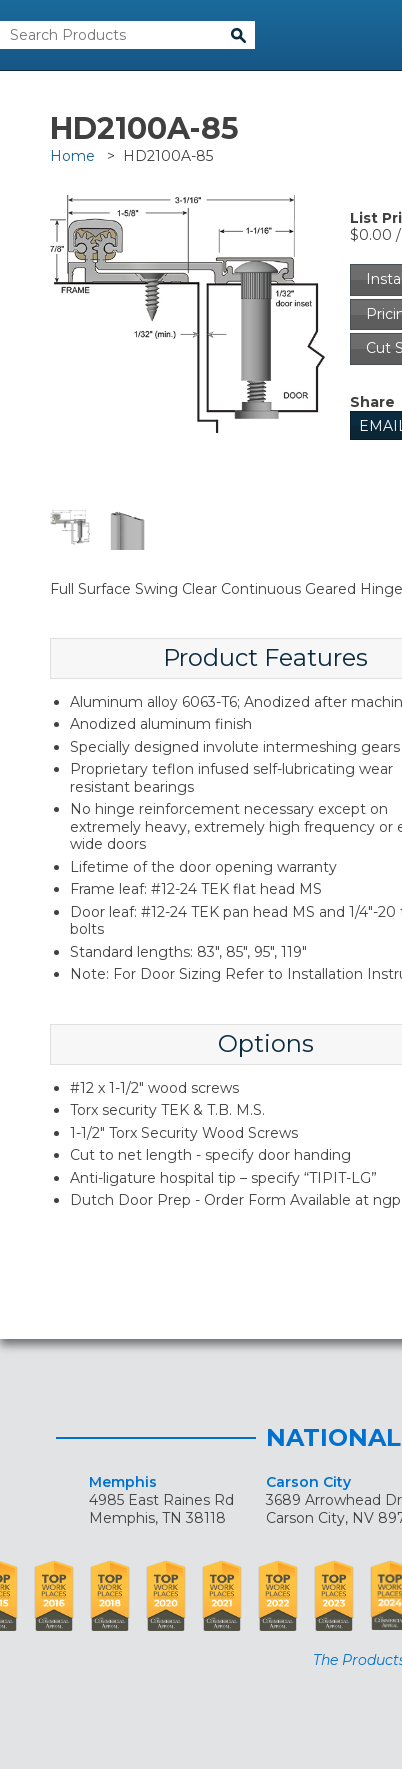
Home (72, 156)
